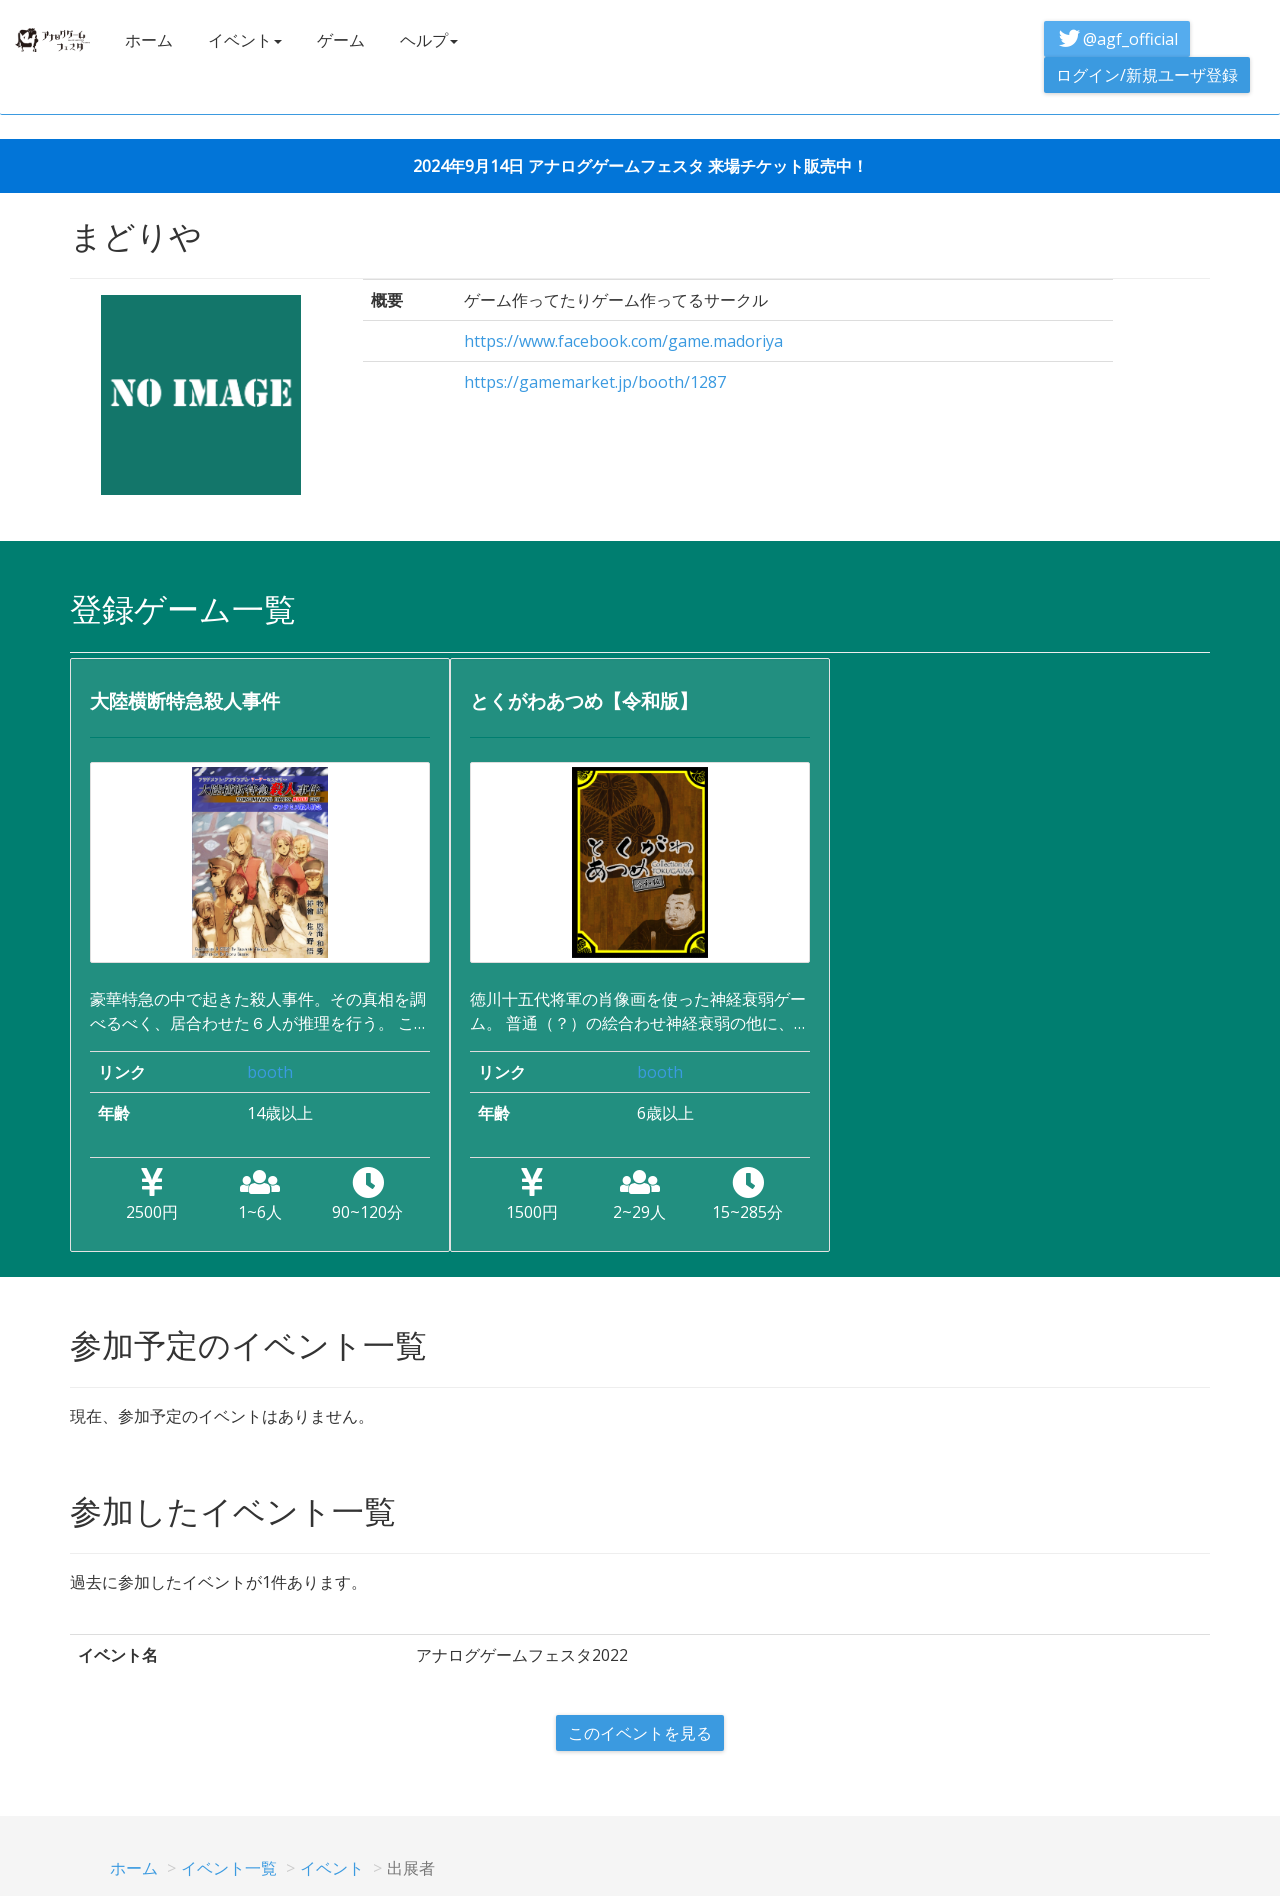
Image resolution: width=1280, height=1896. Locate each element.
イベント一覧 (229, 1868)
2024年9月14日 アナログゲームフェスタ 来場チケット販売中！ (640, 166)
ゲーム (341, 40)
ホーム (149, 40)
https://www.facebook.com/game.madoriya (623, 341)
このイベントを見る (640, 1733)
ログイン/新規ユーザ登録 (1147, 75)
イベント (332, 1868)
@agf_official (1117, 39)
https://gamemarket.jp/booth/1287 (595, 382)
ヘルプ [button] (429, 40)
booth (270, 1072)
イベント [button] (245, 40)
